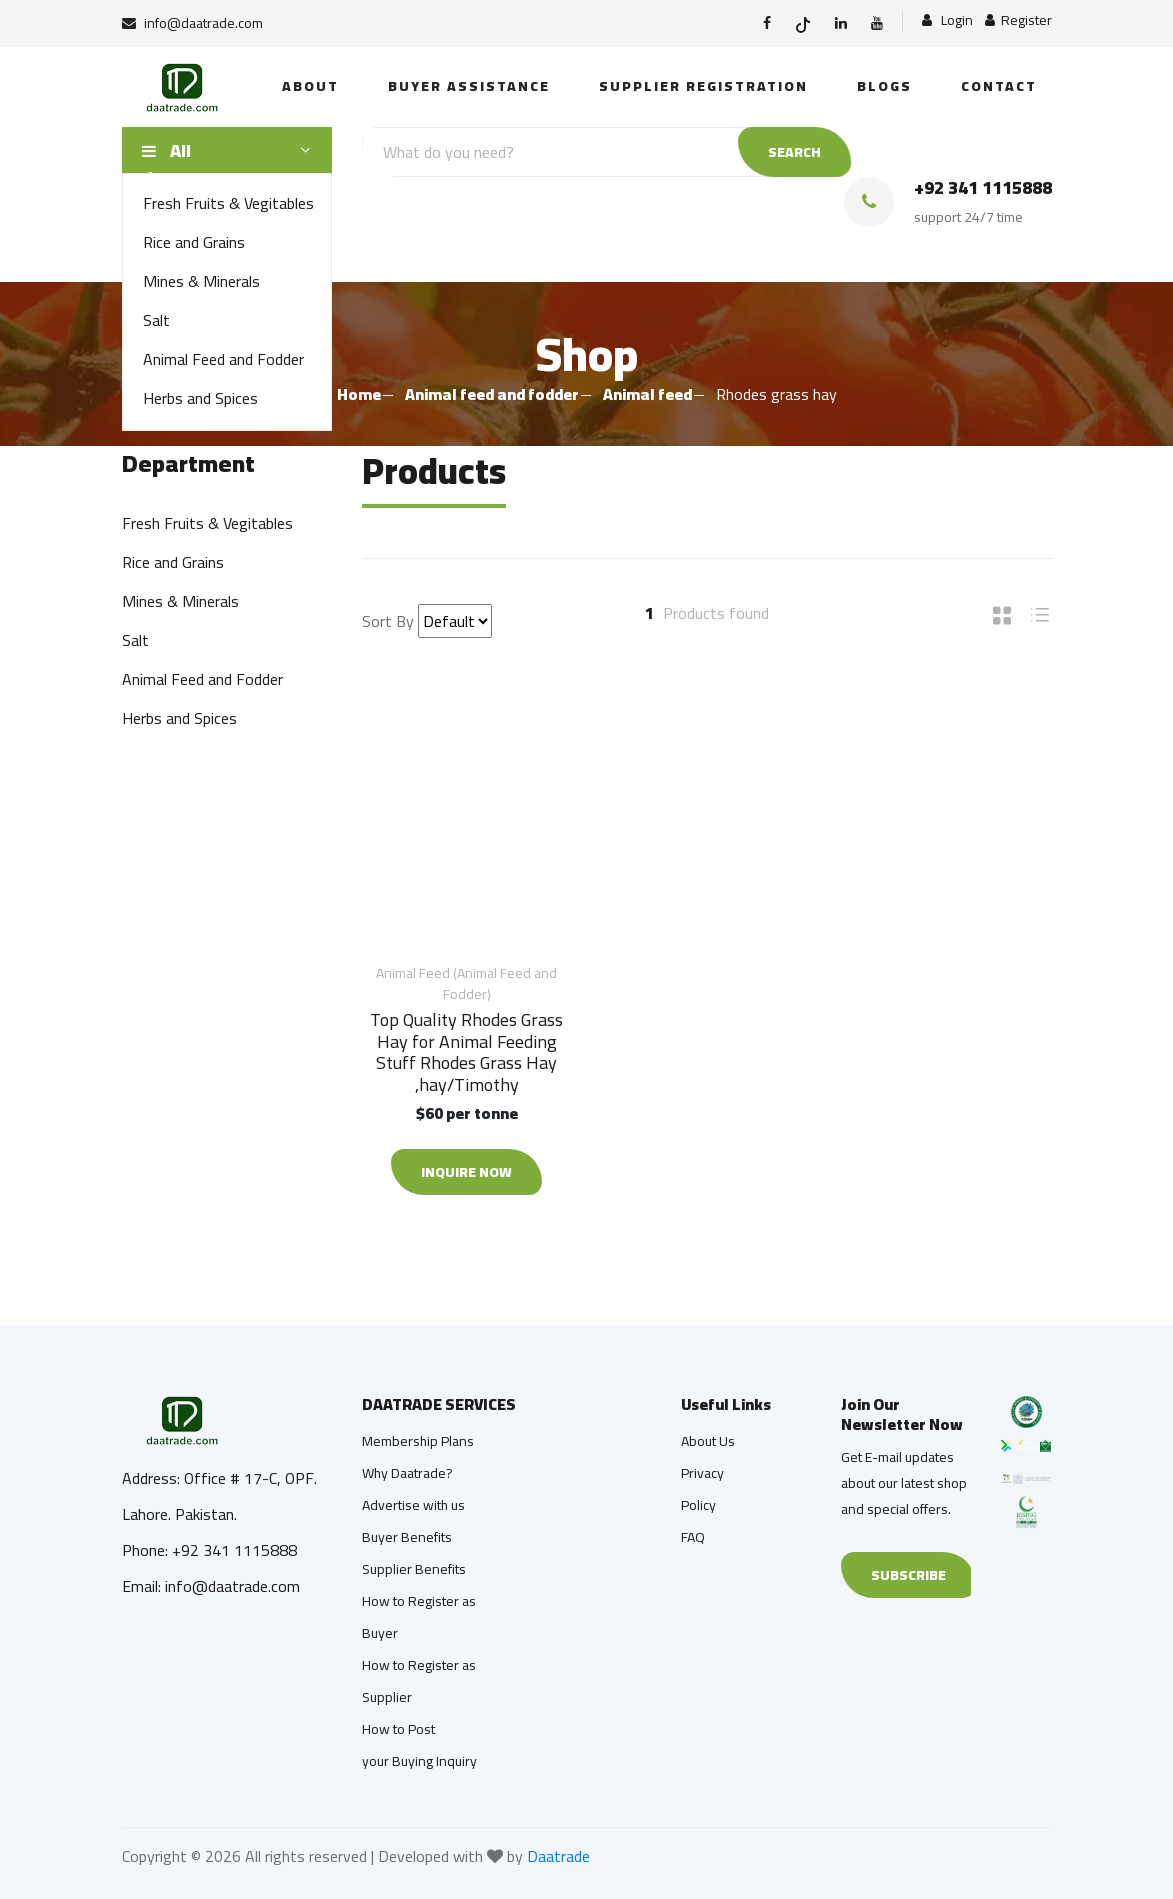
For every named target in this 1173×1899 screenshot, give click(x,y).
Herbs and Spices (200, 398)
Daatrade (558, 1856)
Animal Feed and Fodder (223, 359)
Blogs (884, 86)
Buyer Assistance (469, 86)
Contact (999, 86)
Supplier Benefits (414, 1569)
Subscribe (908, 1575)
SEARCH (794, 152)
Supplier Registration (703, 86)
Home (359, 394)
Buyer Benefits (407, 1537)
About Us (708, 1441)
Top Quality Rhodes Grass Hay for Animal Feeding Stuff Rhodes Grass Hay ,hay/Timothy (466, 1052)
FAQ (693, 1537)
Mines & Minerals (201, 281)
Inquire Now (466, 1172)
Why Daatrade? (407, 1473)
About (310, 86)
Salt (156, 320)
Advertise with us (413, 1505)
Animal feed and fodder (492, 394)
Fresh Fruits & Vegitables (228, 203)
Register (1018, 20)
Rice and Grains (194, 242)
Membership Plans (418, 1441)
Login (947, 20)
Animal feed (647, 394)
